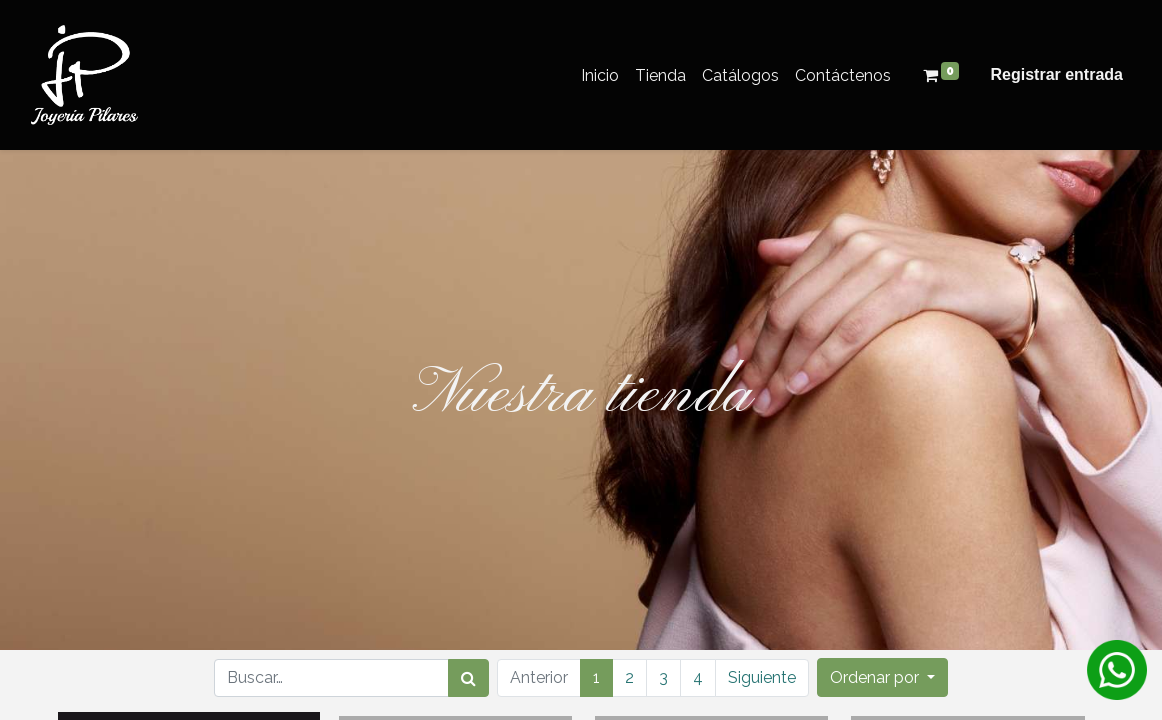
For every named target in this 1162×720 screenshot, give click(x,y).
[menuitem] (600, 75)
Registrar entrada (1057, 74)
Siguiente (762, 677)
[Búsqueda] (468, 678)
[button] (882, 677)
